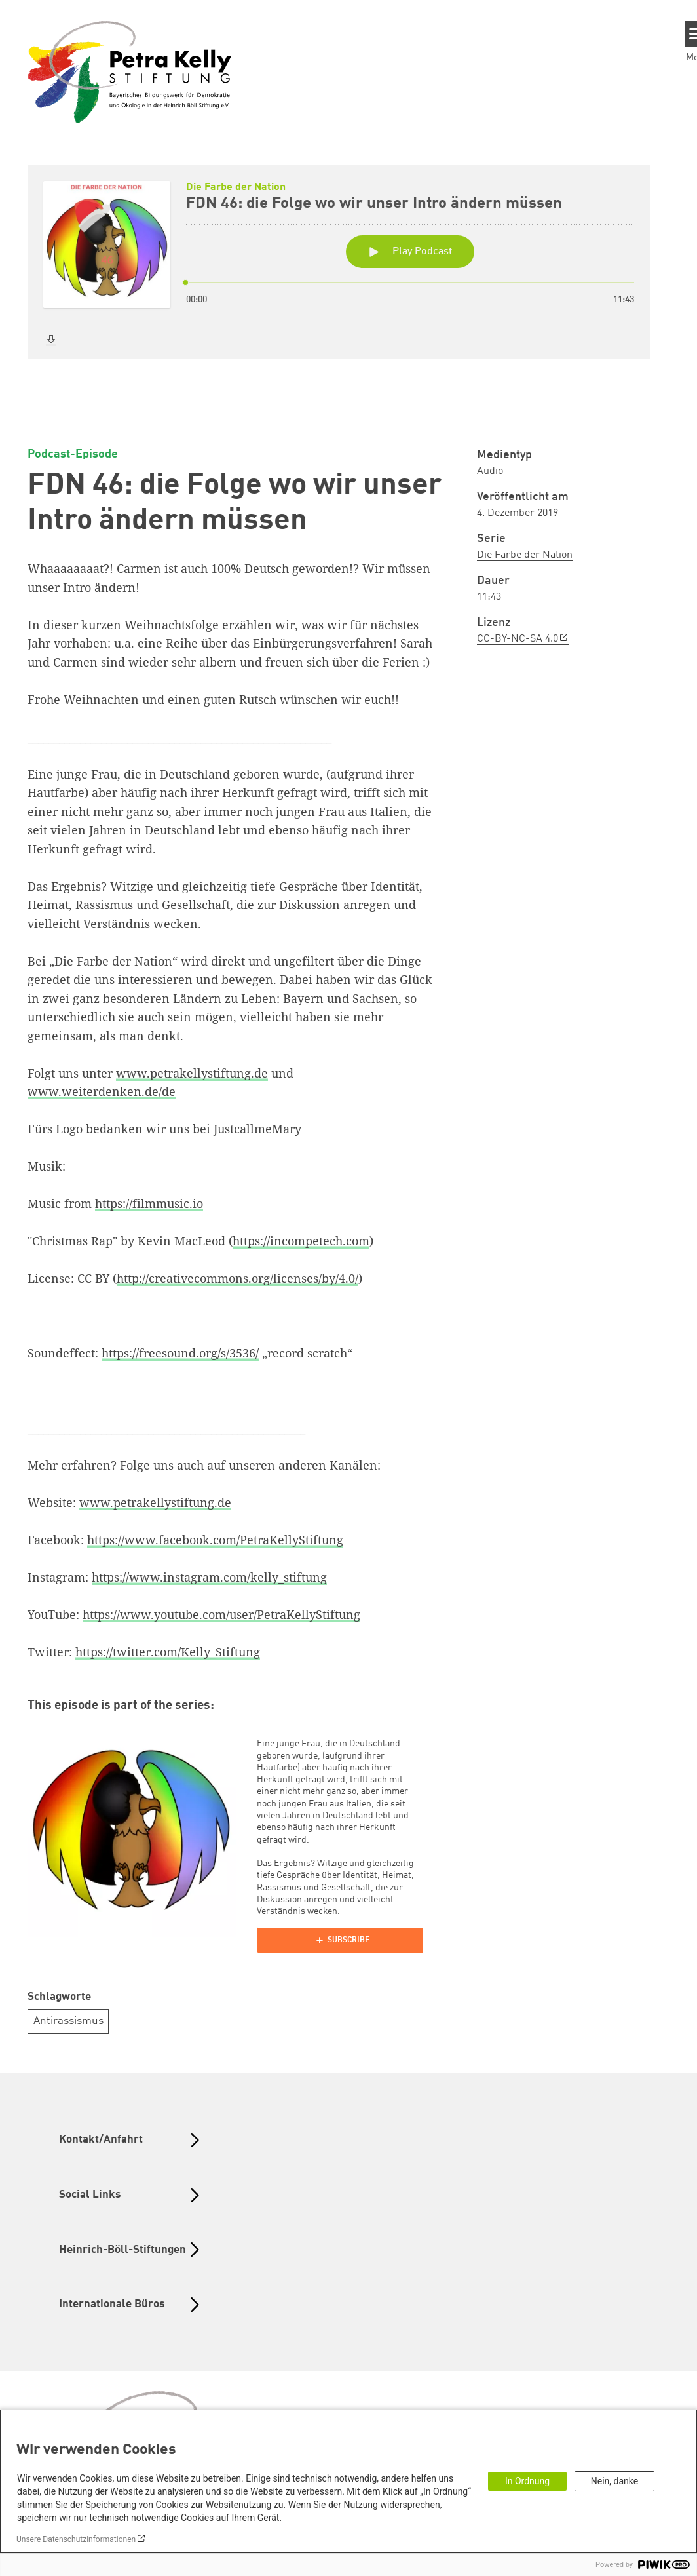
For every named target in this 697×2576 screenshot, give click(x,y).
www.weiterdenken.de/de (102, 1091)
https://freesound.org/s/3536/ (180, 1353)
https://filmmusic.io (149, 1203)
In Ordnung (527, 2481)
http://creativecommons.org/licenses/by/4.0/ (237, 1278)
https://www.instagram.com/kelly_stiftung (209, 1577)
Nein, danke (614, 2481)
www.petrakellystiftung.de (192, 1073)
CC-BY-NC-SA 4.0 (517, 639)
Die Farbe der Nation (525, 555)
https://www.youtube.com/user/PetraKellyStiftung (221, 1614)
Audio (490, 471)
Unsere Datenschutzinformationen (76, 2539)
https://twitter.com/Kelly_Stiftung (167, 1652)
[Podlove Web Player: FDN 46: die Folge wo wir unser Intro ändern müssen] (348, 286)
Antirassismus (68, 2021)
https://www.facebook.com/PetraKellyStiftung (215, 1540)
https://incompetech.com (301, 1241)
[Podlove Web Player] (340, 1940)
